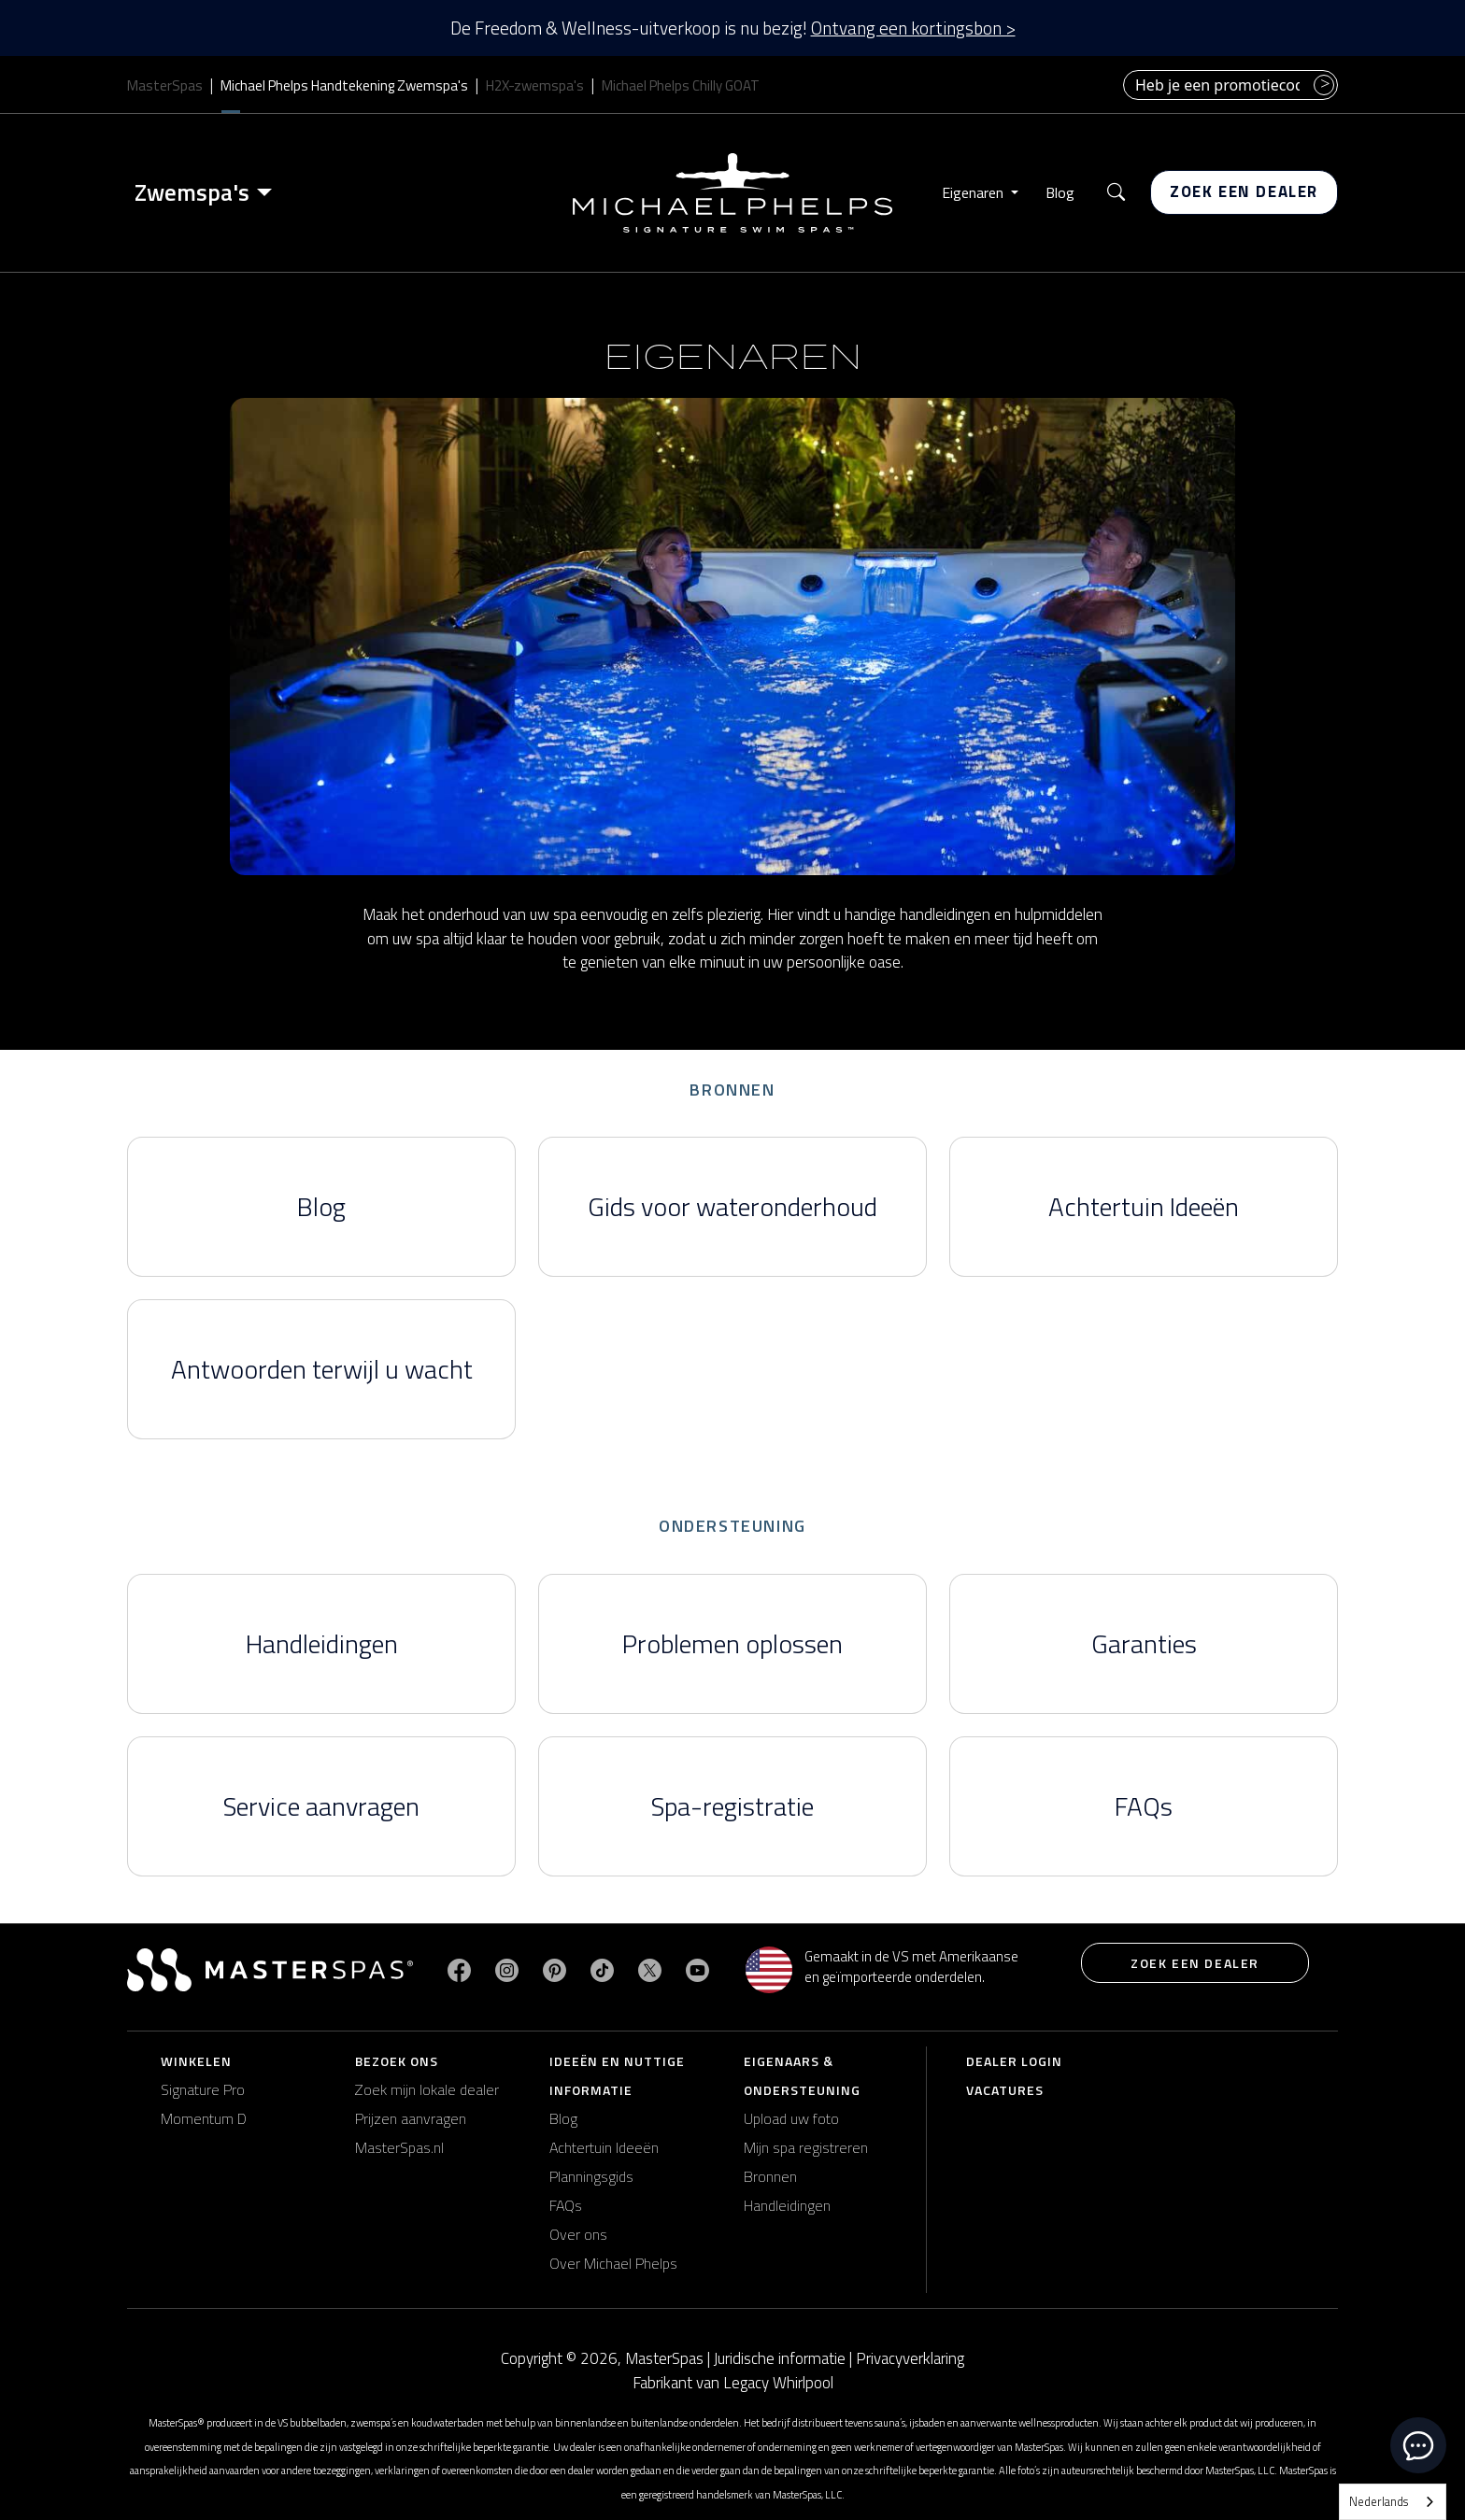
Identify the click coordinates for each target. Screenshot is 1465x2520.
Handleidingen (322, 1643)
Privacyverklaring (910, 2358)
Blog (1059, 192)
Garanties (1144, 1643)
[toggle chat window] (1418, 2445)
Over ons (578, 2234)
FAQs (1144, 1806)
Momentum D (204, 2118)
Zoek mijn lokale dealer (427, 2089)
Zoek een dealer (1244, 191)
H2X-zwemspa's (535, 85)
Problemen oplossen (732, 1643)
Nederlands (1378, 2501)
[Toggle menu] (268, 192)
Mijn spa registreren (806, 2147)
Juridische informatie (780, 2358)
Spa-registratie (732, 1806)
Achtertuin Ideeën (1143, 1206)
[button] (1116, 193)
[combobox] (1392, 2502)
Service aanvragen (321, 1806)
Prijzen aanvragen (410, 2118)
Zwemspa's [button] (192, 192)
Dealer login (1014, 2061)
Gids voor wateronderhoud (732, 1206)
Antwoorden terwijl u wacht (322, 1369)
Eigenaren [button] (974, 192)
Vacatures (1005, 2090)
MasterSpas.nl (399, 2147)
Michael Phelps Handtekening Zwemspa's (344, 85)
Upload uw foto (791, 2118)
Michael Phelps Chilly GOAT (681, 85)
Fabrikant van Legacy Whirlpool (733, 2383)
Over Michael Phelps (613, 2263)
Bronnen (770, 2176)
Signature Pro (203, 2089)
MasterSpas (165, 85)
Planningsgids (591, 2176)
